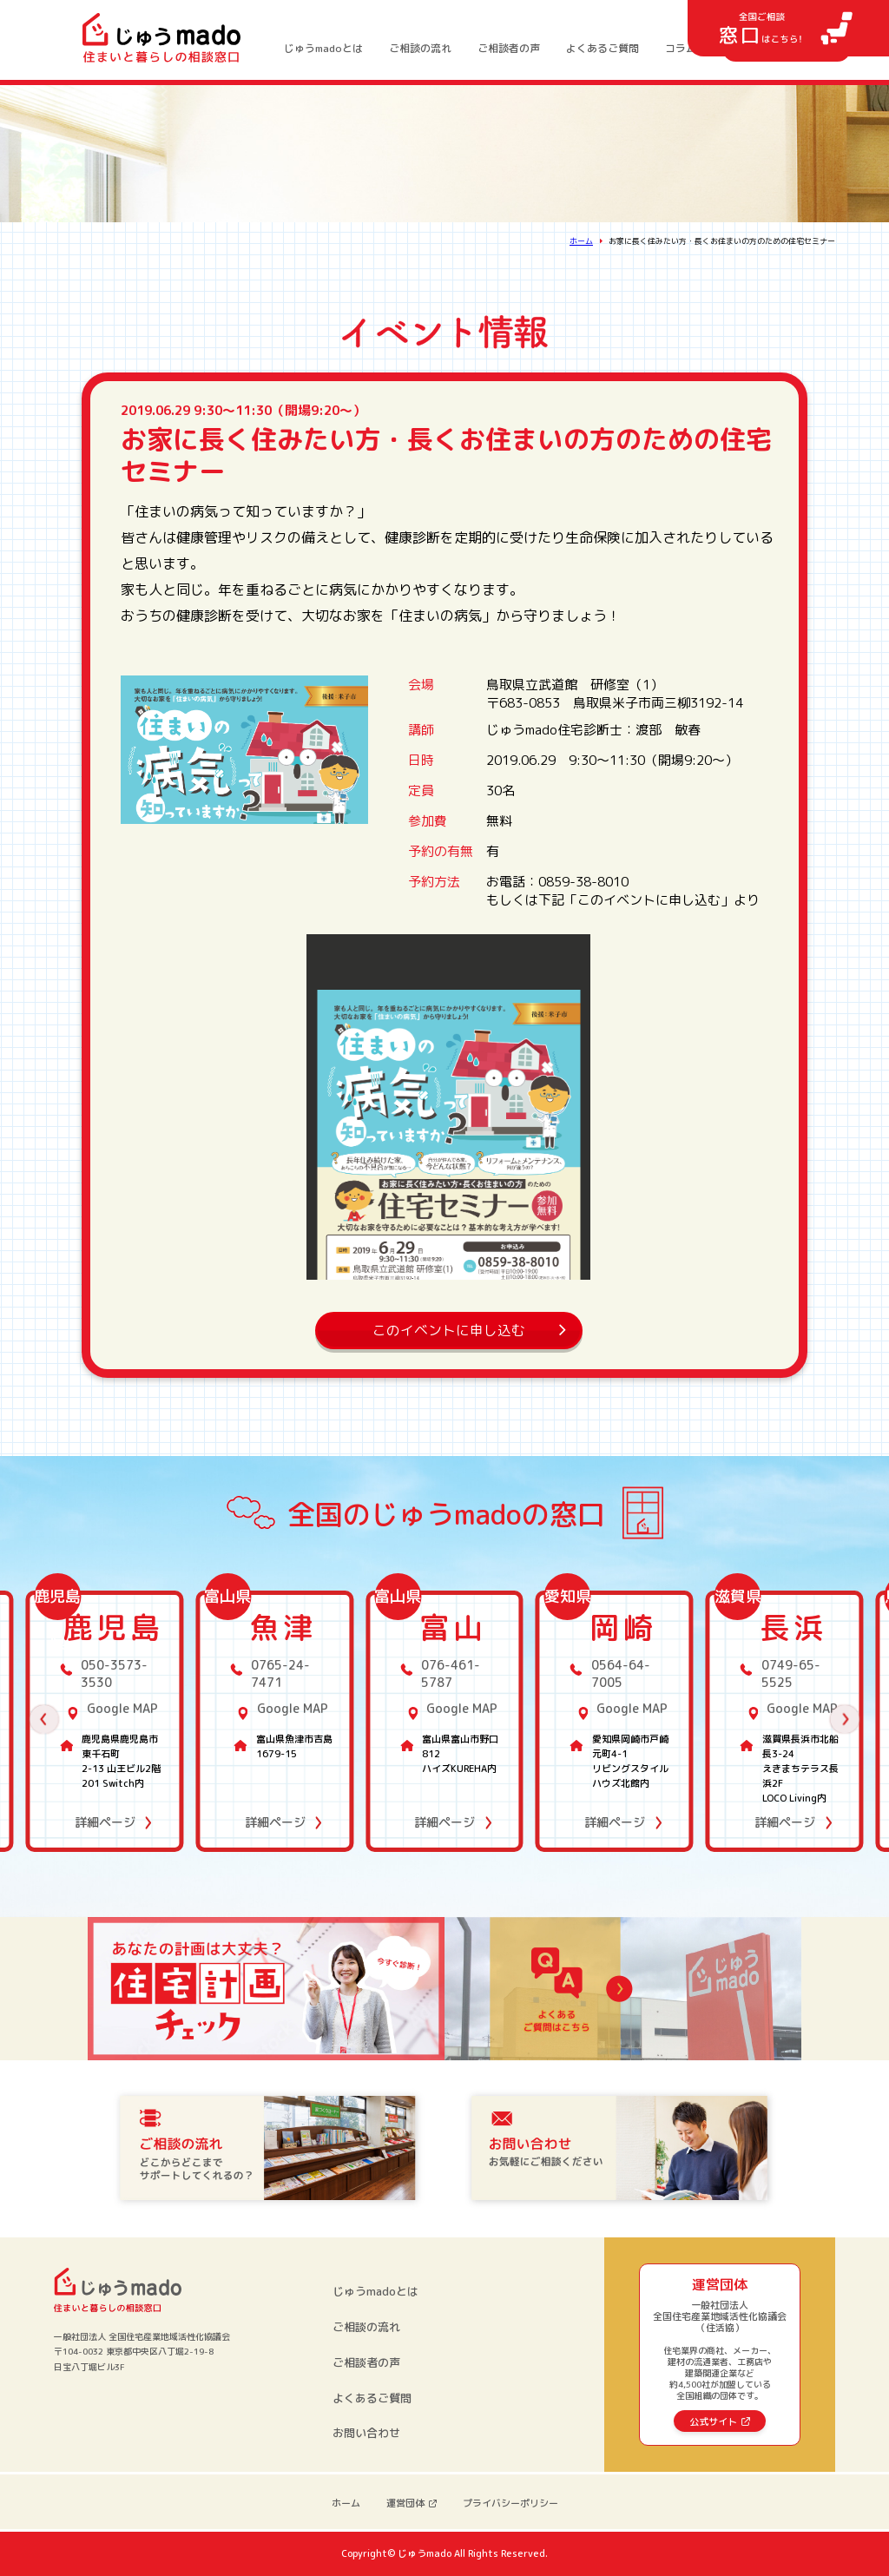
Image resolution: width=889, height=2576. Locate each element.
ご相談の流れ (420, 49)
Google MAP (122, 1708)
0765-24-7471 (280, 1673)
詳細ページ (105, 1822)
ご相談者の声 (508, 49)
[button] (44, 1719)
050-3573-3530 (114, 1673)
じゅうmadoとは (323, 49)
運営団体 (405, 2503)
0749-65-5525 (790, 1673)
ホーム (581, 241)
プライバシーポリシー (510, 2503)
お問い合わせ (366, 2433)
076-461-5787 (450, 1673)
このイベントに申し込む (448, 1330)
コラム (680, 49)
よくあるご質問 (602, 49)
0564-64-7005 (620, 1673)
